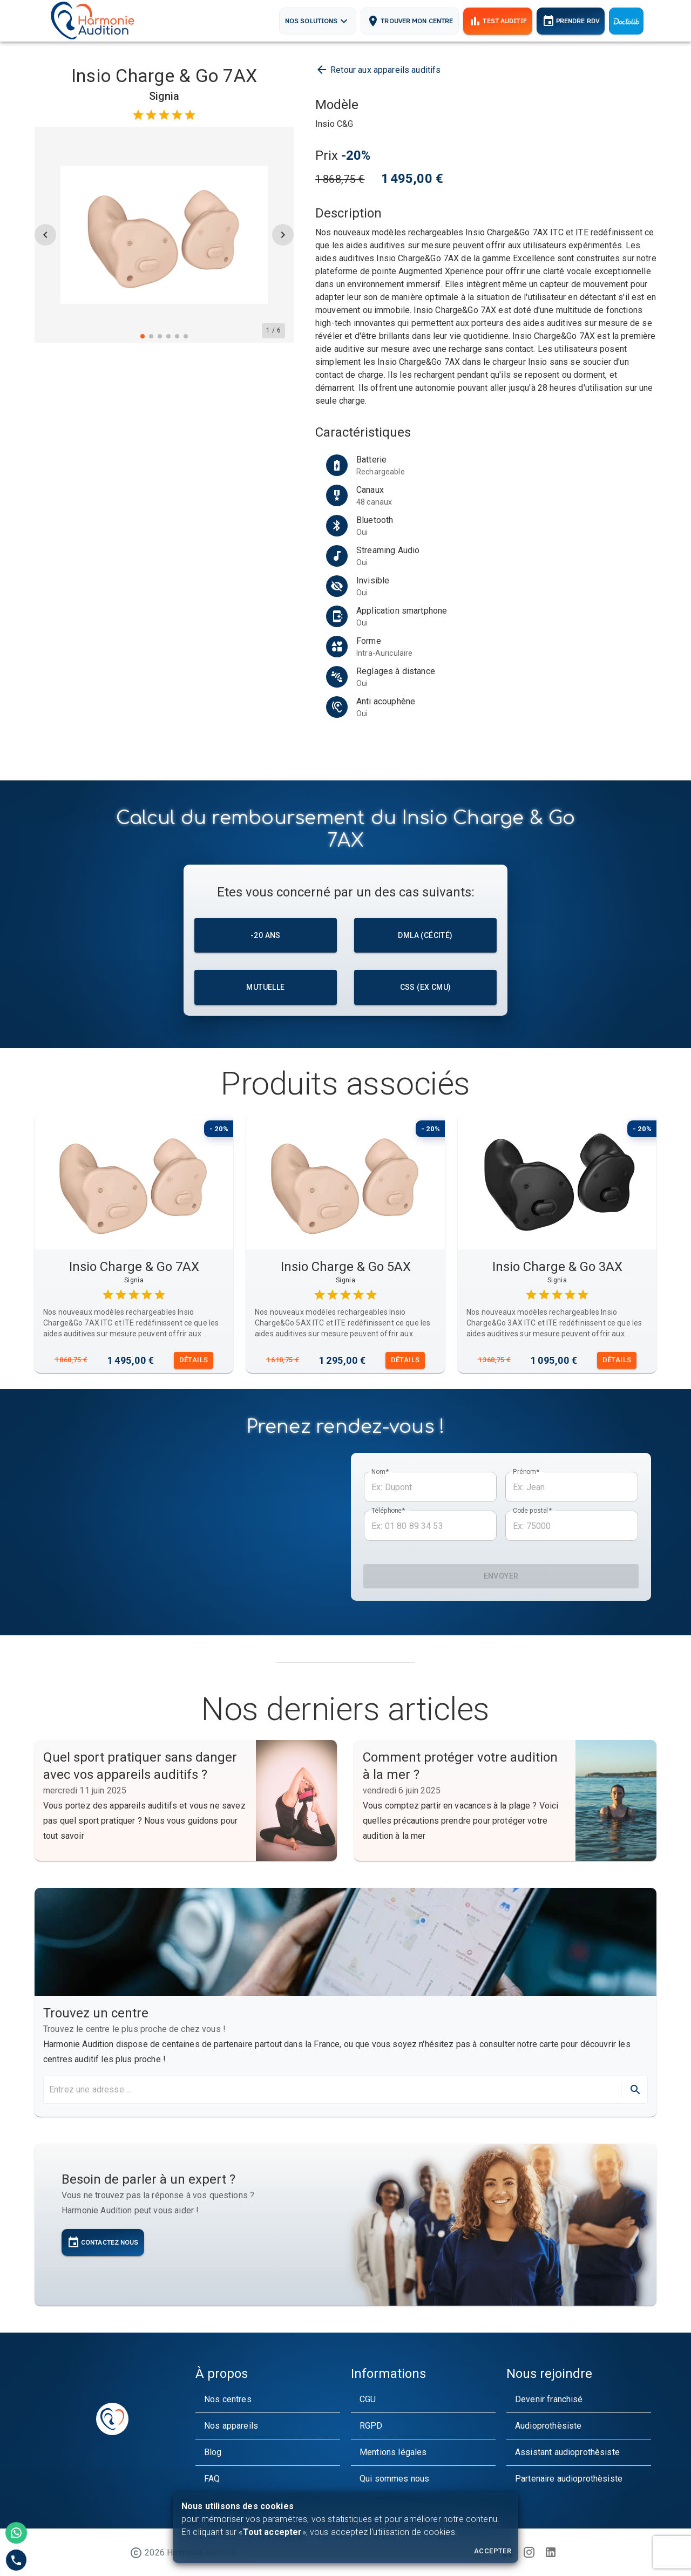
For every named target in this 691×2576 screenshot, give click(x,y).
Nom (380, 1472)
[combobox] (331, 2089)
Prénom (526, 1472)
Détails (194, 1360)
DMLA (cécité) (425, 935)
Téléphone (388, 1510)
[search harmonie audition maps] (334, 2089)
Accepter (492, 2551)
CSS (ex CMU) (425, 987)
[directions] (635, 2090)
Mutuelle (265, 987)
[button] (267, 2399)
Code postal (532, 1510)
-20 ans (265, 935)
